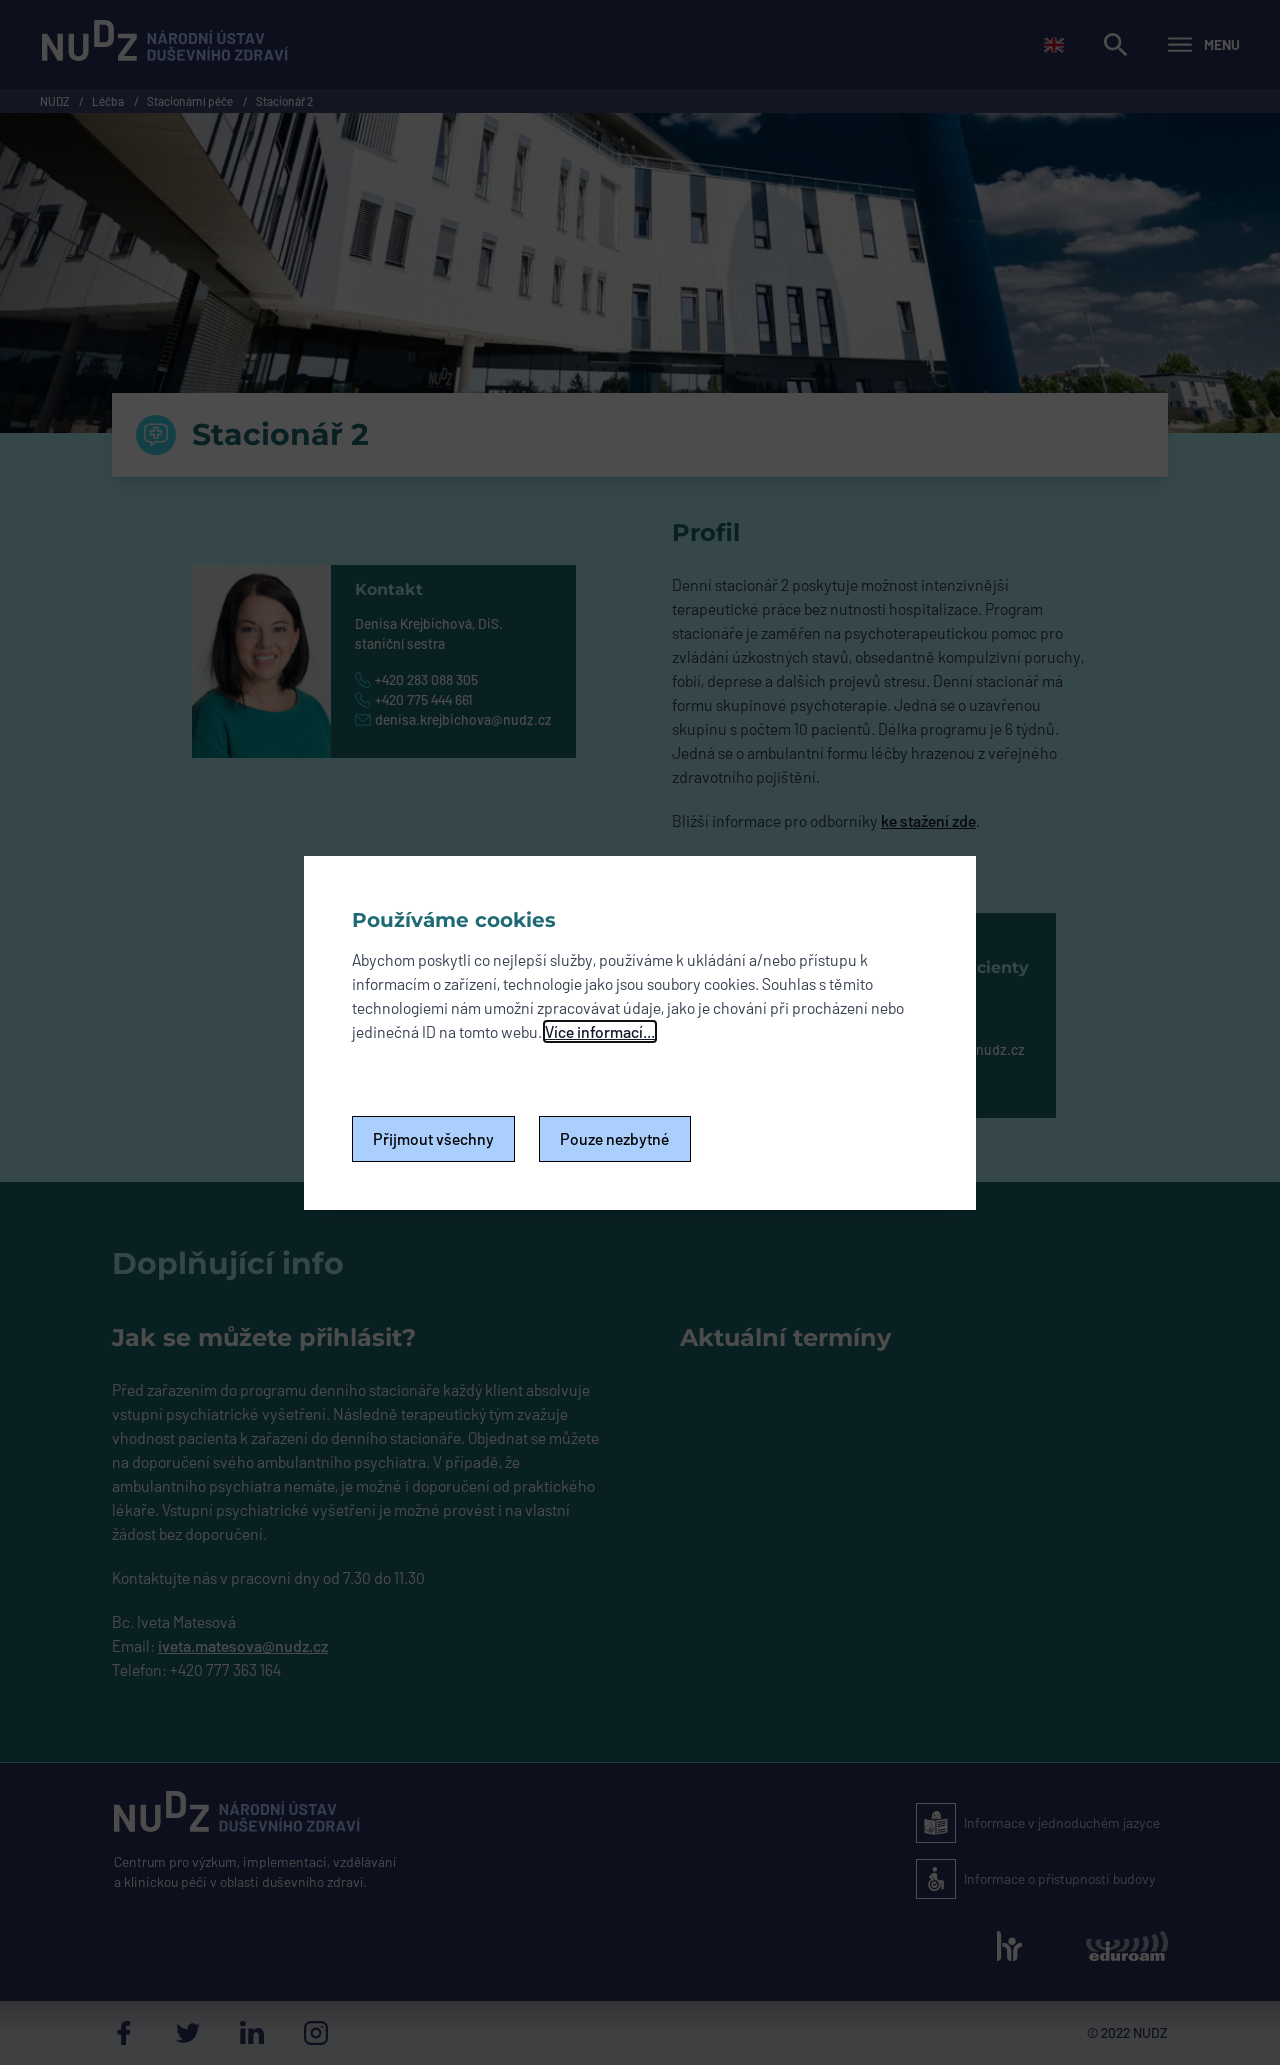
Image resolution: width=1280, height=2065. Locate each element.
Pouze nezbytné (615, 1138)
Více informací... (600, 1031)
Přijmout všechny (433, 1138)
